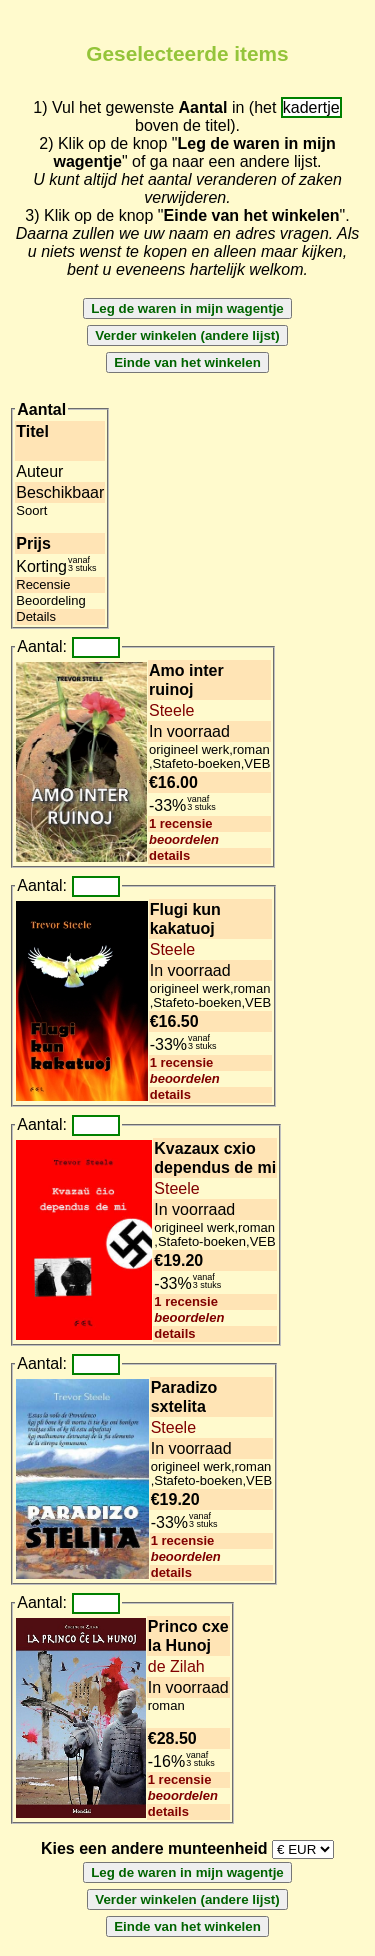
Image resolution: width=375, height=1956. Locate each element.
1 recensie (181, 823)
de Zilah (176, 1666)
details (169, 855)
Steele (171, 710)
